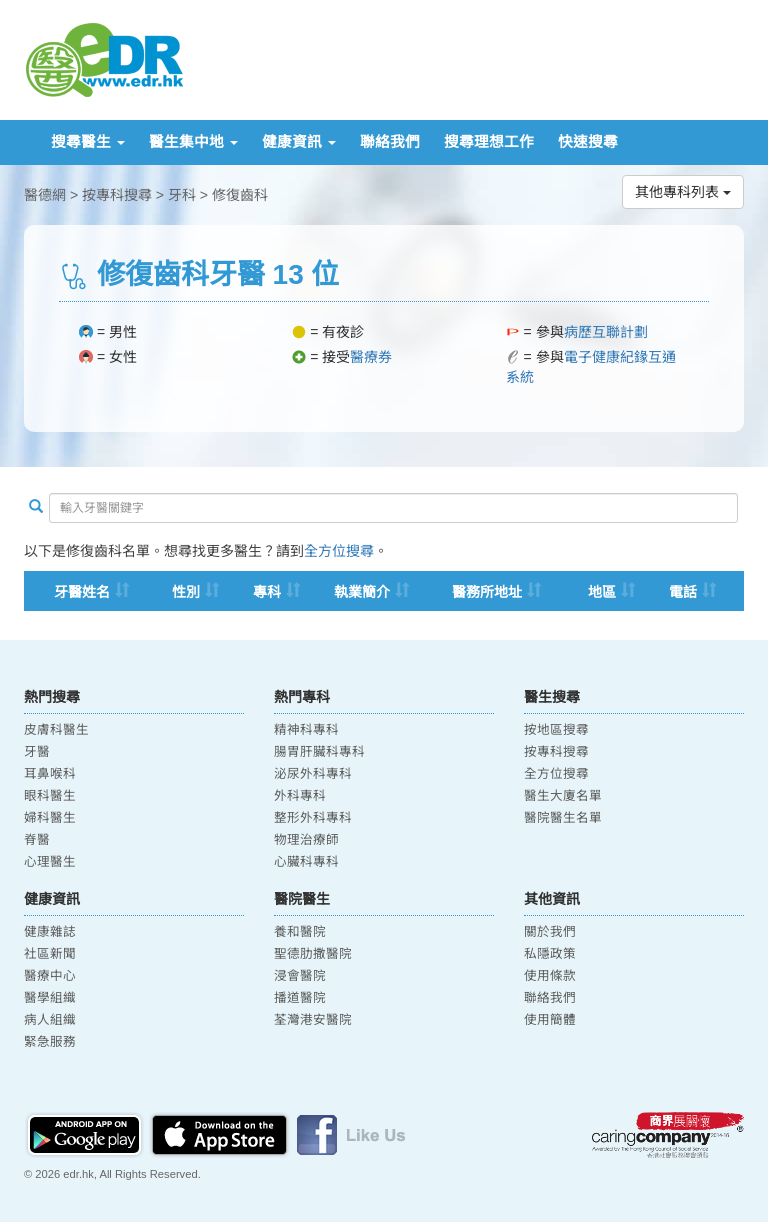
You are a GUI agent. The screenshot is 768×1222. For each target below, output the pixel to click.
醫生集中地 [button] (193, 142)
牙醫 (37, 752)
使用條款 (550, 976)
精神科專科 (306, 730)
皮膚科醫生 (56, 730)
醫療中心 (50, 976)
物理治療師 (306, 840)
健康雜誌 (50, 932)
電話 (683, 592)
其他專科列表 (683, 192)
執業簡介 (362, 592)
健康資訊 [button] (299, 142)
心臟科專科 (306, 862)
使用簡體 (550, 1020)
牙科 (182, 195)
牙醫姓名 (82, 592)
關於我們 (550, 932)
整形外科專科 (313, 818)
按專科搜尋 (117, 195)
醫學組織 (50, 998)
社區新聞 (50, 954)
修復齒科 (240, 195)
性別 (186, 592)
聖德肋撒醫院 (313, 954)
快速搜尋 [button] (588, 142)
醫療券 (371, 357)
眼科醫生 (50, 796)
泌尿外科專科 (313, 774)
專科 (267, 592)
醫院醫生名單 (563, 818)
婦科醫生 (50, 818)
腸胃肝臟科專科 (319, 752)
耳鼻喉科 (50, 774)
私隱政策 (550, 954)
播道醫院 (300, 998)
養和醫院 (300, 932)
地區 (602, 592)
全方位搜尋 (339, 551)
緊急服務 (50, 1042)
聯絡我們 (390, 142)
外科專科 (300, 796)
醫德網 (45, 195)
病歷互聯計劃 (606, 332)
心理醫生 (50, 862)
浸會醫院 (300, 976)
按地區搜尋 (556, 730)
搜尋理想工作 (489, 142)
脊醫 (37, 840)
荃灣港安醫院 (313, 1020)
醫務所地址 (487, 592)
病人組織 (50, 1020)
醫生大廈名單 (563, 796)
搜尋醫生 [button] (88, 142)
